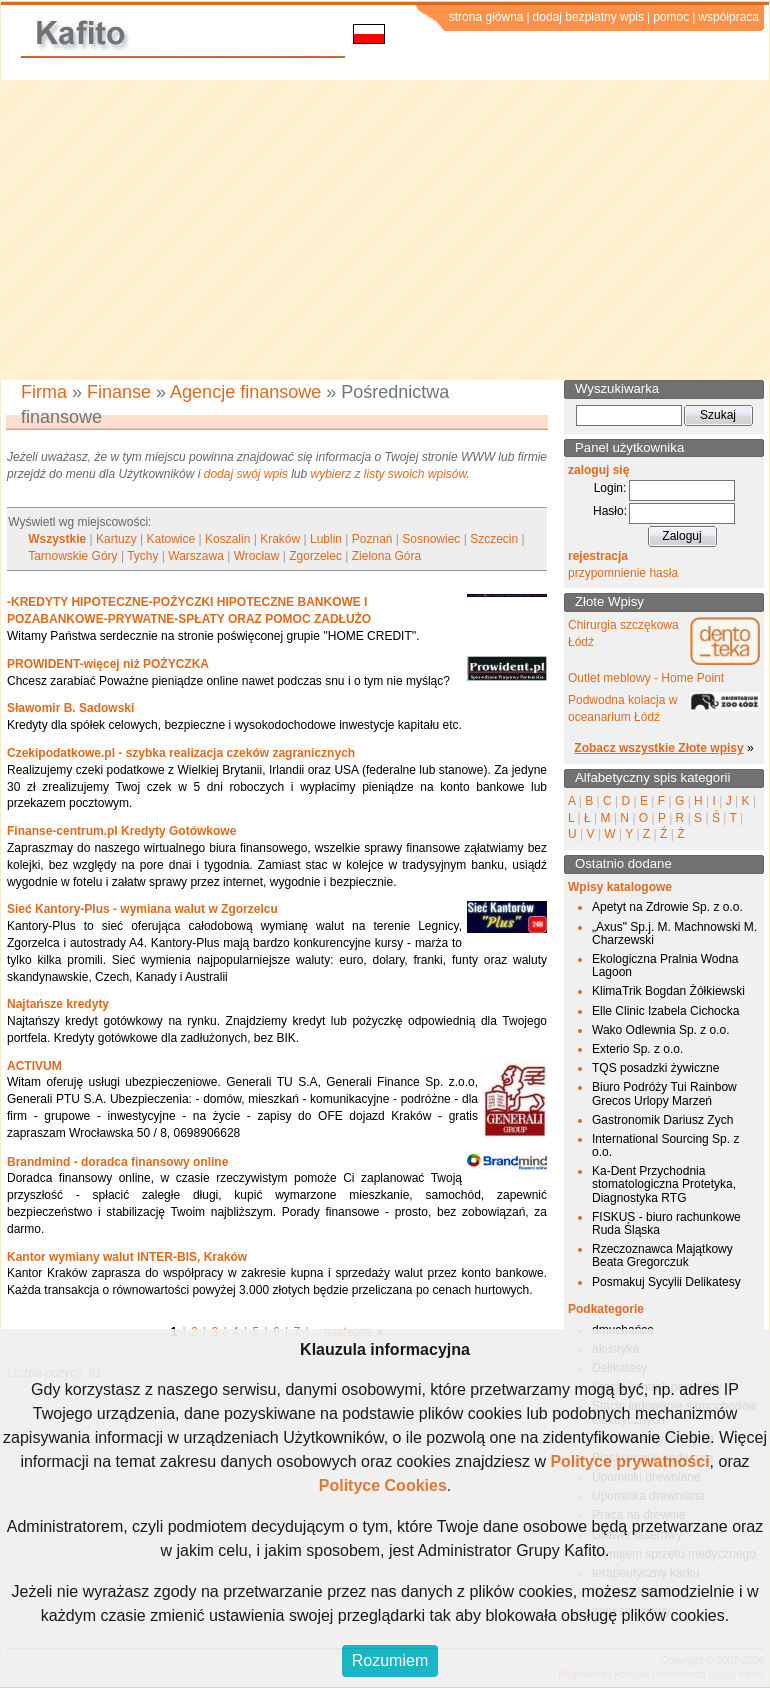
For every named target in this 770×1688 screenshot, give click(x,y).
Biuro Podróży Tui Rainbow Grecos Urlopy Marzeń (664, 1093)
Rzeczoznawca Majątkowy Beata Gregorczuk (662, 1255)
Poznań (372, 539)
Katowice (171, 539)
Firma (44, 392)
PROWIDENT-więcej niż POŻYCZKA (108, 664)
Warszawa (196, 556)
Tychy (142, 556)
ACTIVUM (34, 1066)
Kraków (280, 539)
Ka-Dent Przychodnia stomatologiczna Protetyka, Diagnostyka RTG (664, 1184)
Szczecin (494, 539)
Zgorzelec (315, 556)
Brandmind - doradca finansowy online (117, 1162)
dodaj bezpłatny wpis (588, 17)
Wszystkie (57, 539)
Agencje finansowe (245, 392)
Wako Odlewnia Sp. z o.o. (661, 1030)
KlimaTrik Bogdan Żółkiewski (668, 991)
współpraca (728, 17)
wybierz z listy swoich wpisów (389, 474)
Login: (610, 488)
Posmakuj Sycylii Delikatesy (666, 1282)
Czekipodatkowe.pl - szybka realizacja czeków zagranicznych (181, 753)
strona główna (486, 17)
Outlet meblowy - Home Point (646, 678)
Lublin (326, 539)
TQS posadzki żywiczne (655, 1068)
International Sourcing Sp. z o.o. (665, 1145)
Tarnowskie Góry (72, 556)
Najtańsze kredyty (58, 1004)
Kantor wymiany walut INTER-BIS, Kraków (127, 1257)
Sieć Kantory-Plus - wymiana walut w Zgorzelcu (142, 909)
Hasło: (610, 511)
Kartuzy (116, 539)
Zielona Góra (386, 556)
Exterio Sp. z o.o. (637, 1049)
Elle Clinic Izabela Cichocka (665, 1011)
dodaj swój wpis (246, 474)
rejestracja (598, 556)
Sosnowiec (431, 539)
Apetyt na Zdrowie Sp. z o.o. (667, 907)
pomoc (671, 17)
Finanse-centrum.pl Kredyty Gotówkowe (121, 831)
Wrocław (257, 556)
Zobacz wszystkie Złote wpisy (658, 748)
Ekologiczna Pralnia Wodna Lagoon (665, 965)
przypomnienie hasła (623, 573)
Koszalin (227, 539)
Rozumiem (390, 1660)
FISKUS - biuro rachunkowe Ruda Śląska (666, 1223)
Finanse (119, 392)
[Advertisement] (385, 230)
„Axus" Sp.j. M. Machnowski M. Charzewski (674, 933)
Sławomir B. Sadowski (70, 708)
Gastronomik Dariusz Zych (662, 1120)
